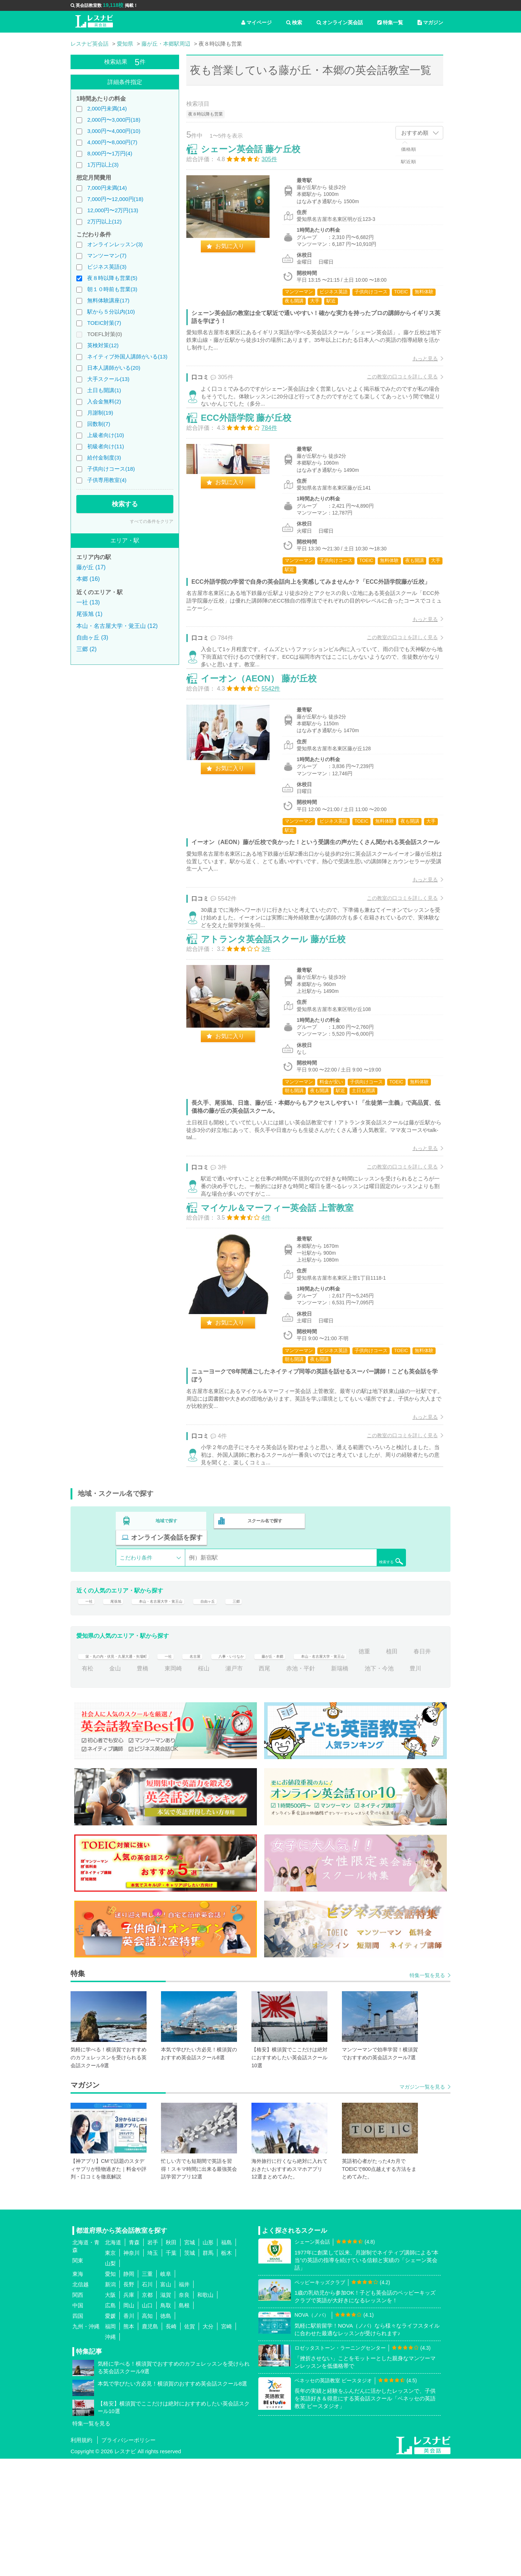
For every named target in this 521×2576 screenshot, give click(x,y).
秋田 (171, 2360)
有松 (176, 1768)
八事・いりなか (277, 1751)
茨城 (189, 2370)
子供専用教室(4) (106, 480)
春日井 (145, 1768)
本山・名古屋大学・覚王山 (177, 1696)
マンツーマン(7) (106, 255)
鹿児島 (150, 2444)
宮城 (189, 2360)
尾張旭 (118, 1696)
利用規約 (81, 2557)
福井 (184, 2402)
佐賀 (189, 2444)
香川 (128, 2433)
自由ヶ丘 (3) (92, 637)
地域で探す (167, 1628)
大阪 (110, 2412)
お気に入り (237, 254)
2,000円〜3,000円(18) (113, 120)
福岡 (110, 2444)
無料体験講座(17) (108, 300)
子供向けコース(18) (111, 469)
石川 (147, 2402)
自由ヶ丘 (239, 1696)
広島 (110, 2423)
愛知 (110, 2391)
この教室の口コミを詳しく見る (394, 384)
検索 (294, 22)
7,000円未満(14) (107, 188)
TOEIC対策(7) (104, 323)
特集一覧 (390, 22)
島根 (184, 2423)
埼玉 (152, 2370)
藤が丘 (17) (91, 567)
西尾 (353, 1768)
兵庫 (128, 2412)
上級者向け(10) (105, 435)
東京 (110, 2370)
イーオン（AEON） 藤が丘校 (266, 731)
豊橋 (231, 1768)
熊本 (128, 2444)
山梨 (110, 2381)
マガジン (430, 22)
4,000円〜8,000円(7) (112, 142)
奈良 (184, 2412)
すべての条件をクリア (151, 521)
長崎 (171, 2444)
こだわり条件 (136, 1648)
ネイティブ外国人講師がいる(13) (127, 356)
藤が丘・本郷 (331, 1751)
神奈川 (131, 2370)
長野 (128, 2402)
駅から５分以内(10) (111, 312)
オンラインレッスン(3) (115, 244)
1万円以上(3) (103, 164)
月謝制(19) (100, 413)
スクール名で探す (263, 1628)
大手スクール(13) (108, 379)
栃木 (226, 2370)
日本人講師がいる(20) (113, 368)
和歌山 (205, 2412)
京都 (147, 2412)
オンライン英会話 (340, 22)
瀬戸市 (322, 1768)
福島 (226, 2360)
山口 (147, 2423)
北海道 (113, 2360)
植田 (115, 1768)
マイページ (256, 22)
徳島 (165, 2433)
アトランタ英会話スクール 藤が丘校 (280, 1018)
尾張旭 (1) (89, 614)
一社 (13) (88, 602)
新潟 (110, 2402)
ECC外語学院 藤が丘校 (253, 444)
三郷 (273, 1696)
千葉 (171, 2370)
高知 (147, 2433)
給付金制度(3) (104, 457)
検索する (125, 504)
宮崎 (226, 2444)
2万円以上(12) (104, 221)
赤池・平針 (389, 1768)
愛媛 (110, 2433)
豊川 (165, 1786)
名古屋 (232, 1751)
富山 (165, 2402)
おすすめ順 (414, 133)
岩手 (152, 2360)
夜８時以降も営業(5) (112, 278)
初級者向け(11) (105, 446)
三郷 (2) (86, 649)
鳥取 (165, 2423)
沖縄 (110, 2454)
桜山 (292, 1768)
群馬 (208, 2370)
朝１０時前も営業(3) (112, 289)
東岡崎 (261, 1768)
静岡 (128, 2391)
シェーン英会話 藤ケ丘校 (258, 156)
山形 (208, 2360)
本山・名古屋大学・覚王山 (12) (117, 626)
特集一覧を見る (427, 2092)
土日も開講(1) (104, 390)
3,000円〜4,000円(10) (113, 131)
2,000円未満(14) (107, 108)
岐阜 (165, 2391)
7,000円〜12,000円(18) (115, 199)
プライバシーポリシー (128, 2557)
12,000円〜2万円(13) (112, 210)
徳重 (87, 1768)
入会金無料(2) (104, 401)
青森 (134, 2360)
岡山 (128, 2423)
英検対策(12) (103, 345)
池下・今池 (129, 1786)
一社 (87, 1696)
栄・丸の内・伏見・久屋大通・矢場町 (131, 1751)
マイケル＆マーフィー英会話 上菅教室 (284, 1305)
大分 (208, 2444)
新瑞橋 (90, 1786)
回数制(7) (98, 424)
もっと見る (417, 366)
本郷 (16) (88, 579)
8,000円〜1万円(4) (109, 153)
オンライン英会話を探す (359, 1628)
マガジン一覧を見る (422, 2204)
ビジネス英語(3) (106, 267)
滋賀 (165, 2412)
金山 (203, 1768)
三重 (147, 2391)
